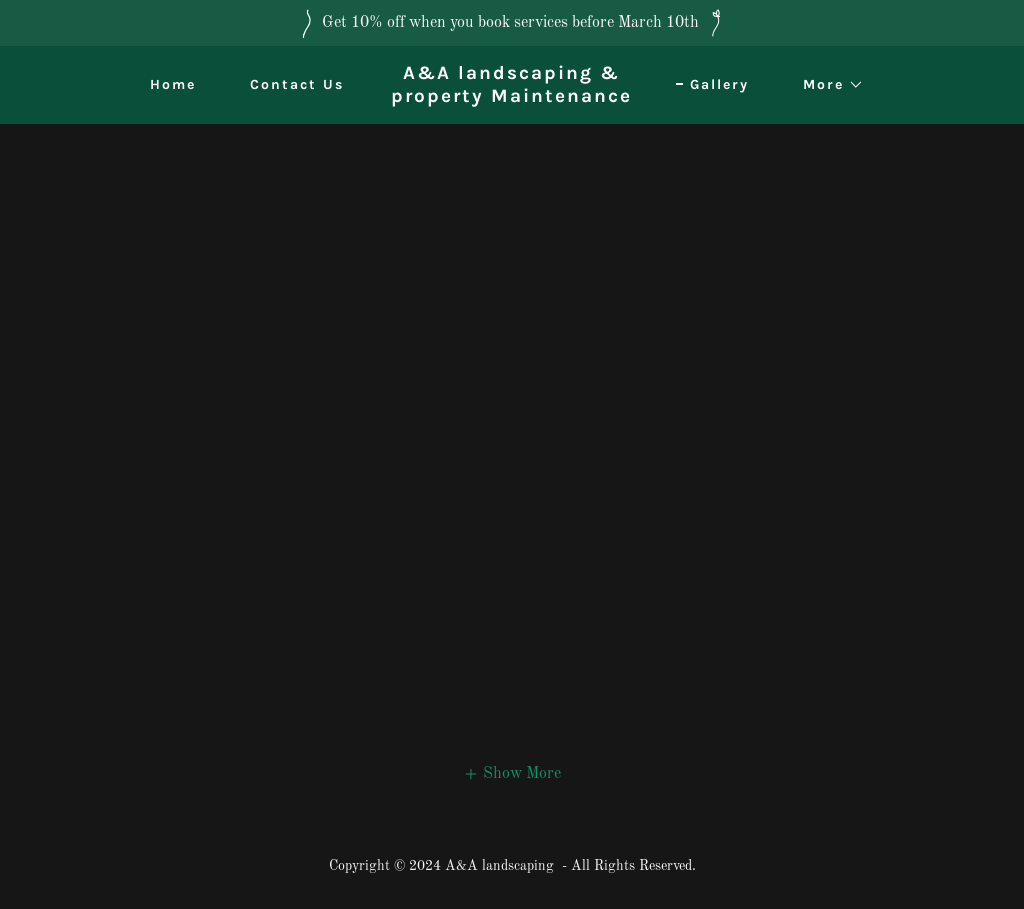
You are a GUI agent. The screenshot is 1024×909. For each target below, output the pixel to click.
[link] (512, 98)
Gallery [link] (719, 84)
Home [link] (173, 84)
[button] (826, 85)
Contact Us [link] (297, 84)
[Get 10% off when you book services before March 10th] (512, 23)
